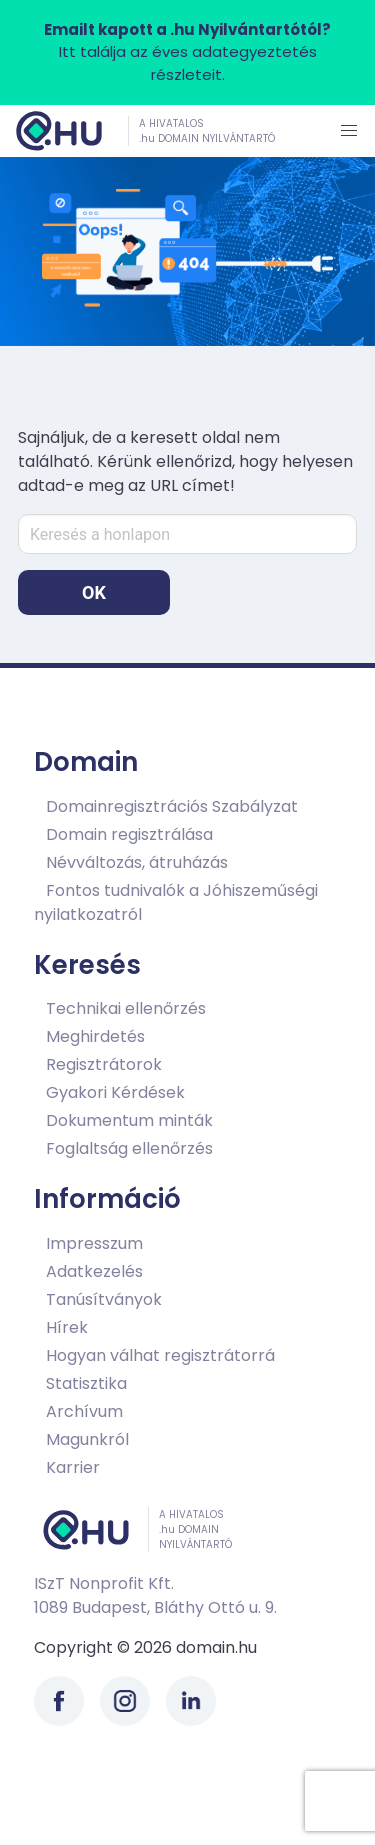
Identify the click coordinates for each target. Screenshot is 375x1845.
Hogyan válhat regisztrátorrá (160, 1355)
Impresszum (94, 1243)
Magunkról (87, 1439)
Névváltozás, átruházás (137, 862)
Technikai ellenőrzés (126, 1008)
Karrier (73, 1467)
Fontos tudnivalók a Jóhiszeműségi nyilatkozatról (176, 902)
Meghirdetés (95, 1036)
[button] (349, 131)
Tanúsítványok (104, 1299)
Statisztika (86, 1383)
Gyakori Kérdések (115, 1092)
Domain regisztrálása (129, 834)
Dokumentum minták (129, 1120)
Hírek (67, 1327)
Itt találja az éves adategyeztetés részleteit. (187, 52)
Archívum (84, 1411)
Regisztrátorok (104, 1064)
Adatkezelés (94, 1271)
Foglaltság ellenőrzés (129, 1148)
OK (94, 592)
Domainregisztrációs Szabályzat (172, 806)
